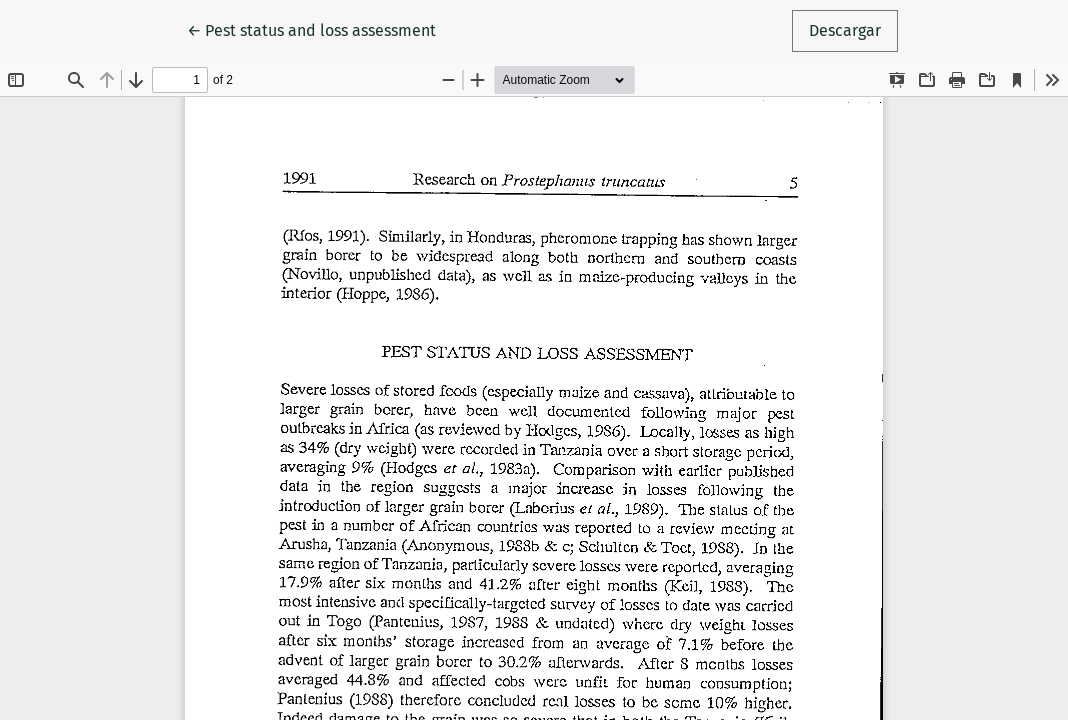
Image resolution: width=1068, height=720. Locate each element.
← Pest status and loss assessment (314, 29)
